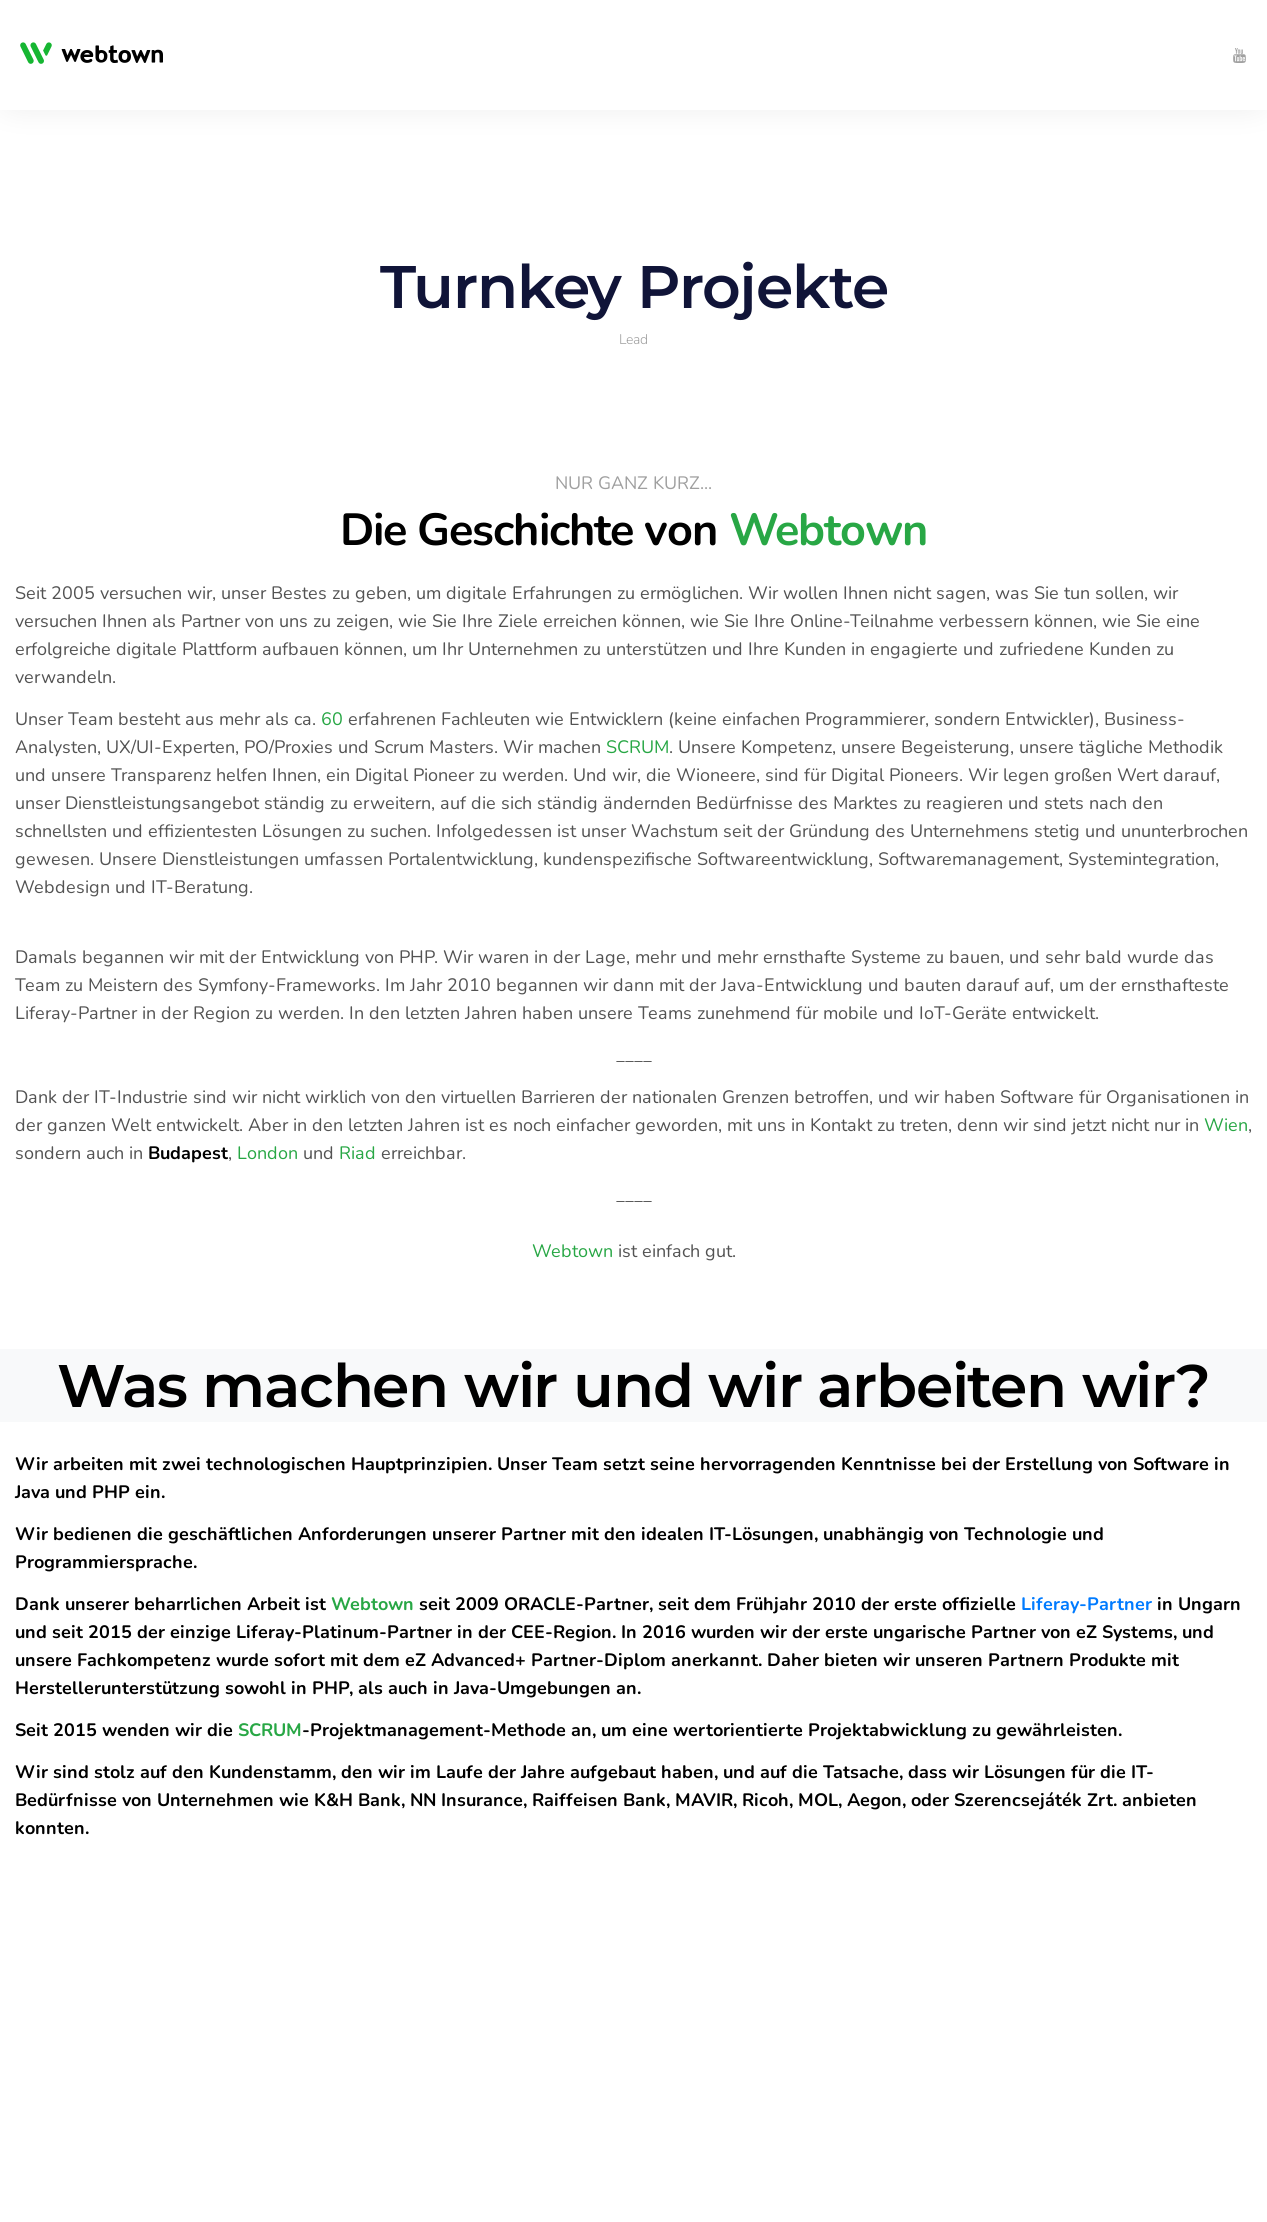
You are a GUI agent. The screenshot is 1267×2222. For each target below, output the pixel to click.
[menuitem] (303, 55)
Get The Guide (93, 1976)
